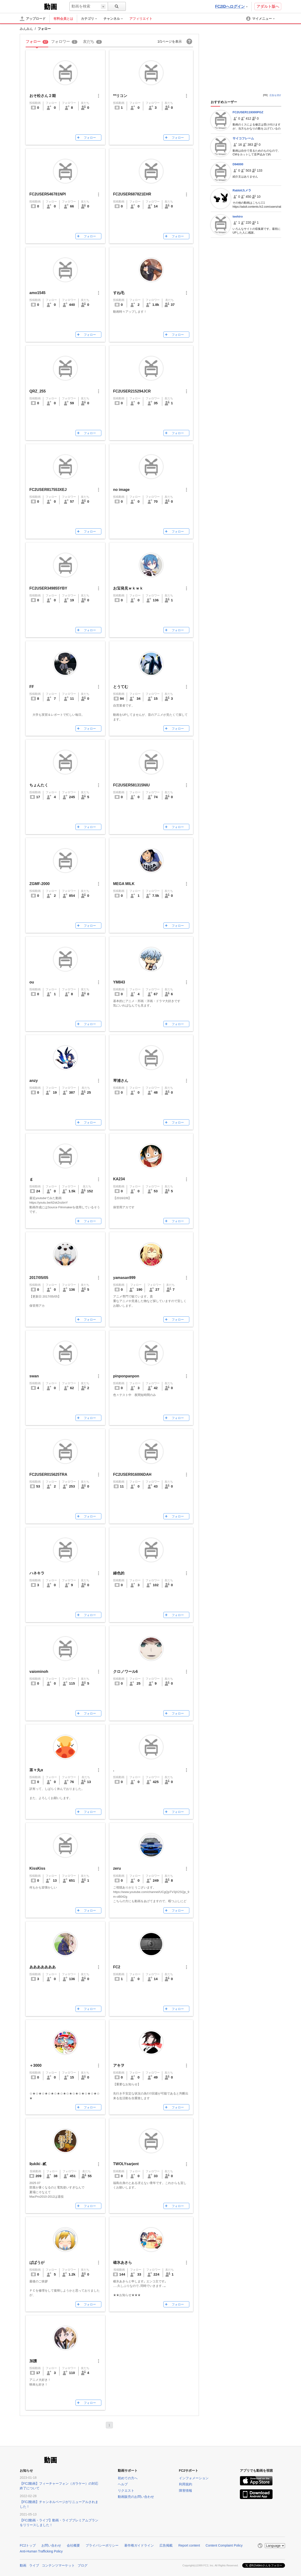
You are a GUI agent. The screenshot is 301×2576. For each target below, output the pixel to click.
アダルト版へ (268, 6)
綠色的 (118, 1573)
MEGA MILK (124, 884)
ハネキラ (36, 1573)
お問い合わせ (51, 2545)
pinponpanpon (126, 1376)
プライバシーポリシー (102, 2545)
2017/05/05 (38, 1278)
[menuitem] (91, 19)
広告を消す (275, 95)
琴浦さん (120, 1081)
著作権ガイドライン (139, 2545)
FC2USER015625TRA (48, 1474)
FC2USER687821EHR (132, 194)
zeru (117, 1868)
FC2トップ (28, 2545)
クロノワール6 (125, 1672)
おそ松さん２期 (42, 96)
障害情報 (185, 2490)
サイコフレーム (243, 138)
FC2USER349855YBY (48, 588)
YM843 (119, 982)
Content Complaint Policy (224, 2545)
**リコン (120, 96)
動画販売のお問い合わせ (136, 2497)
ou (31, 982)
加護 (33, 2361)
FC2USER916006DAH (132, 1474)
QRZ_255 (37, 391)
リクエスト (126, 2490)
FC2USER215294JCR (132, 391)
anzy (33, 1081)
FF (31, 687)
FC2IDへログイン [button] (231, 6)
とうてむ (120, 687)
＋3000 (35, 2065)
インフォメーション (194, 2478)
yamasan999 (124, 1278)
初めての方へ (128, 2478)
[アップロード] (33, 19)
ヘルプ (123, 2484)
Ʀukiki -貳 (37, 2164)
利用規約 (185, 2484)
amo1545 (37, 293)
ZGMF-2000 (39, 884)
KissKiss (37, 1868)
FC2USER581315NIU (131, 785)
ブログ (82, 2565)
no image (121, 490)
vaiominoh (38, 1672)
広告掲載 (166, 2545)
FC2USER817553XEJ (48, 490)
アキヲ (118, 2065)
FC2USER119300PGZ (248, 112)
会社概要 (73, 2545)
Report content (189, 2545)
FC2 (31, 6)
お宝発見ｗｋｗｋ (128, 588)
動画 (23, 2565)
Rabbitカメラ (242, 190)
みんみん (26, 29)
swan (34, 1376)
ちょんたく (38, 785)
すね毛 (118, 293)
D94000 (238, 164)
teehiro (238, 216)
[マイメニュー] (261, 19)
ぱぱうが (36, 2263)
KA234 (119, 1179)
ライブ (34, 2565)
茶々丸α (36, 1770)
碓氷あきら (122, 2263)
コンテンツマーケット (58, 2565)
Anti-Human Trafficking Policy (41, 2551)
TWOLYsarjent (126, 2164)
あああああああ (42, 1967)
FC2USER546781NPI (47, 194)
